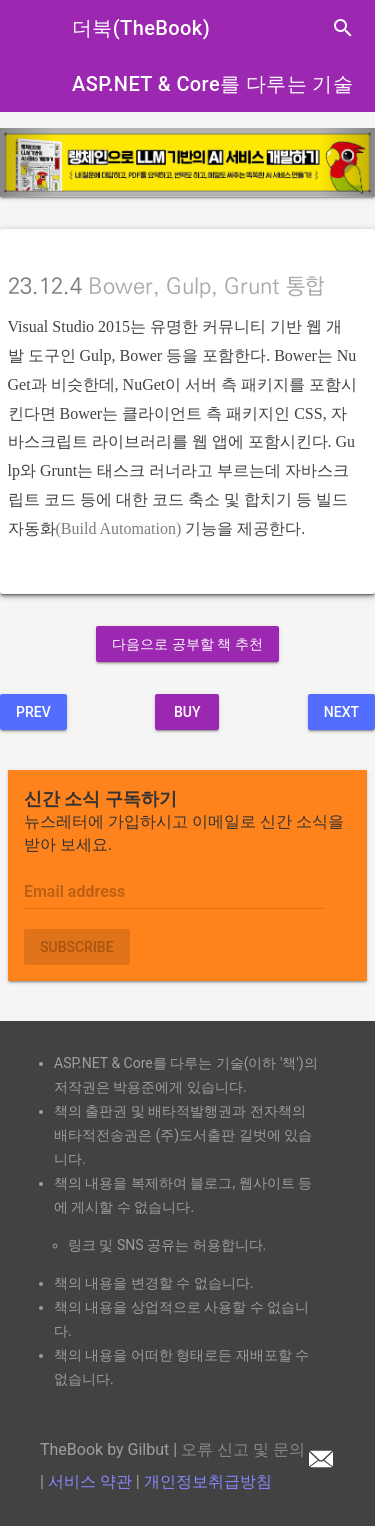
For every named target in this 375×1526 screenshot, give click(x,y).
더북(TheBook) (141, 28)
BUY (187, 712)
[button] (28, 162)
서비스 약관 (90, 1481)
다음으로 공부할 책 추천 (187, 644)
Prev (33, 712)
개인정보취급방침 (208, 1481)
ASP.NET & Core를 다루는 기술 (212, 84)
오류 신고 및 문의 (257, 1449)
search (343, 28)
